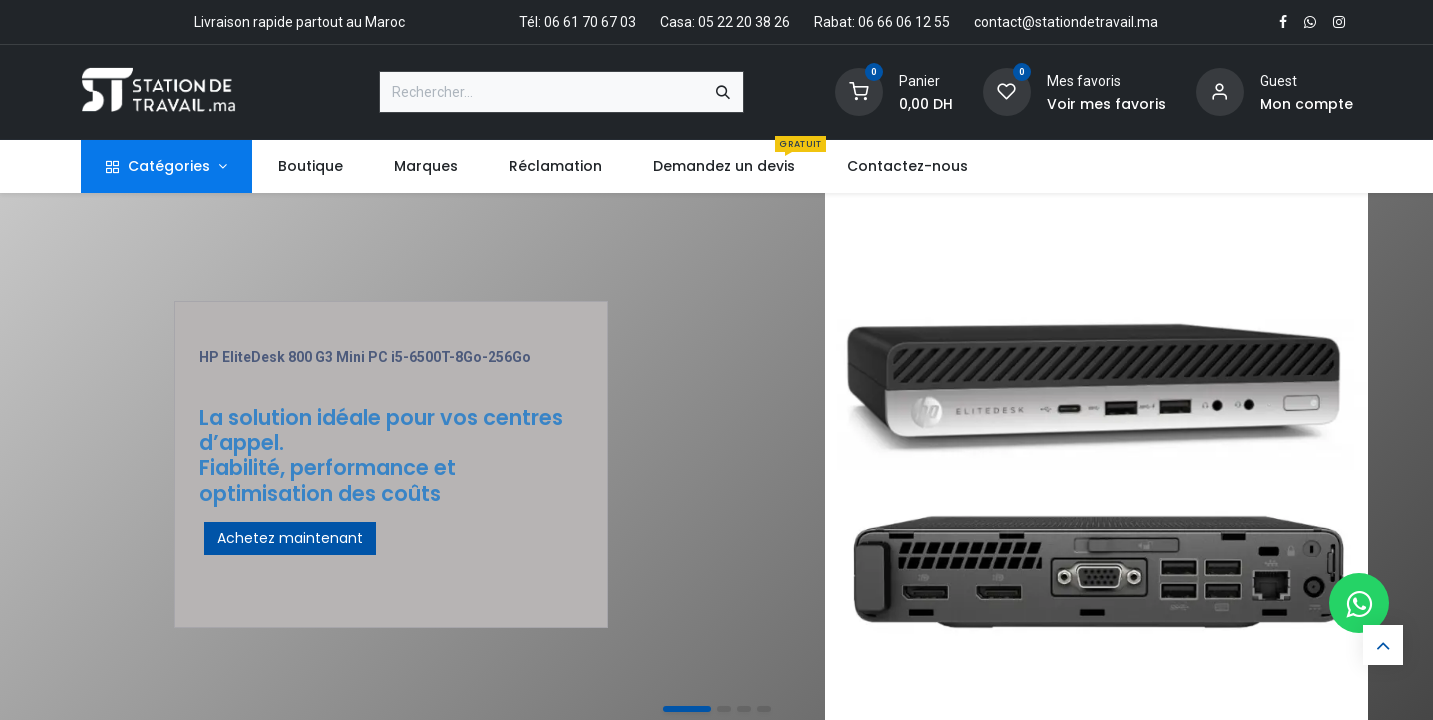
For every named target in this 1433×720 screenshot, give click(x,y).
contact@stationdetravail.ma (1066, 22)
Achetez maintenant (290, 538)
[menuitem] (310, 166)
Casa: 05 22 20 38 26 (725, 22)
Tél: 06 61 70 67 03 (577, 22)
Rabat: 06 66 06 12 (872, 22)
